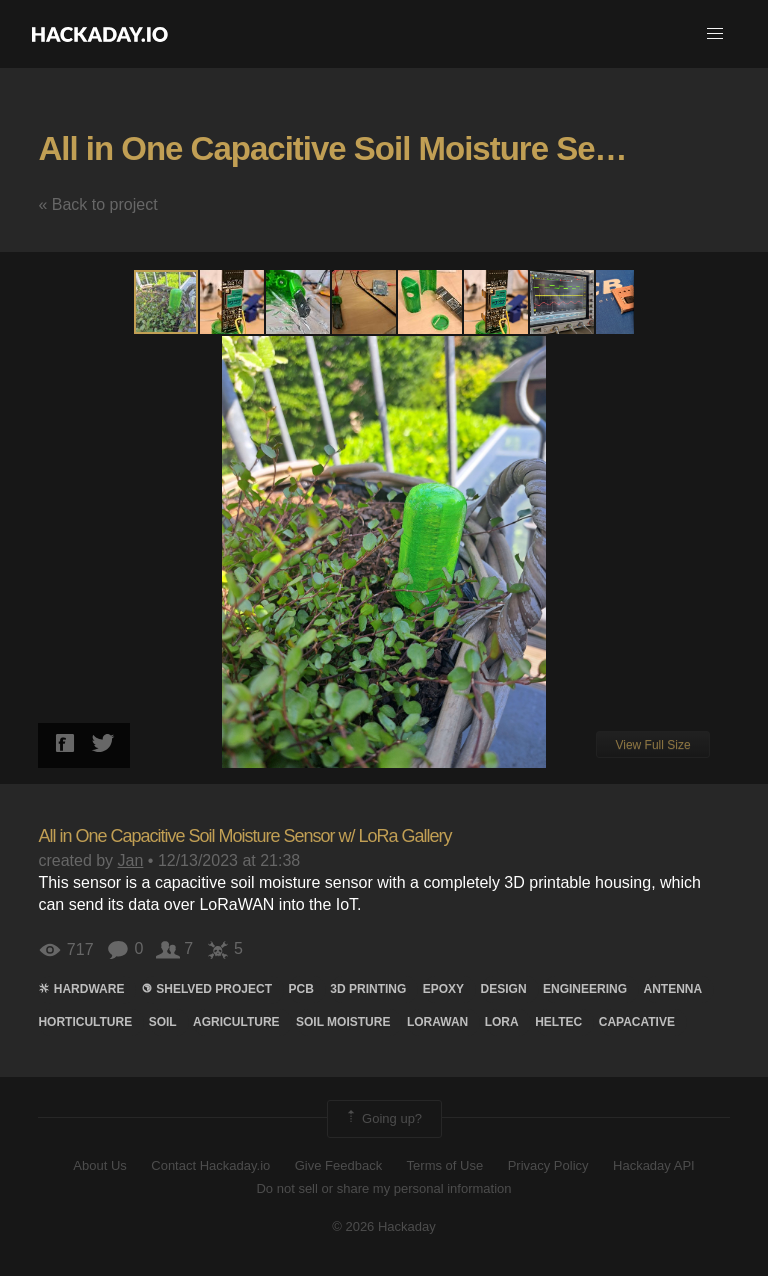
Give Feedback (338, 1165)
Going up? (383, 1119)
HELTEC (558, 1022)
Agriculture (236, 1022)
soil (163, 1022)
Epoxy (443, 989)
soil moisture (343, 1022)
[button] (715, 34)
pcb (300, 989)
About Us (99, 1165)
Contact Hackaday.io (210, 1165)
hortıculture (85, 1022)
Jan (131, 860)
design (504, 989)
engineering (585, 989)
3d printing (368, 989)
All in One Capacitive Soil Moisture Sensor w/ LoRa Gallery (244, 836)
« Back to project (97, 204)
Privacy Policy (548, 1165)
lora (502, 1022)
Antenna (673, 989)
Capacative (637, 1022)
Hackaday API (654, 1165)
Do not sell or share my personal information (383, 1188)
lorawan (437, 1022)
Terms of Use (445, 1165)
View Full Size (652, 745)
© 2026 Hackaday (384, 1226)
